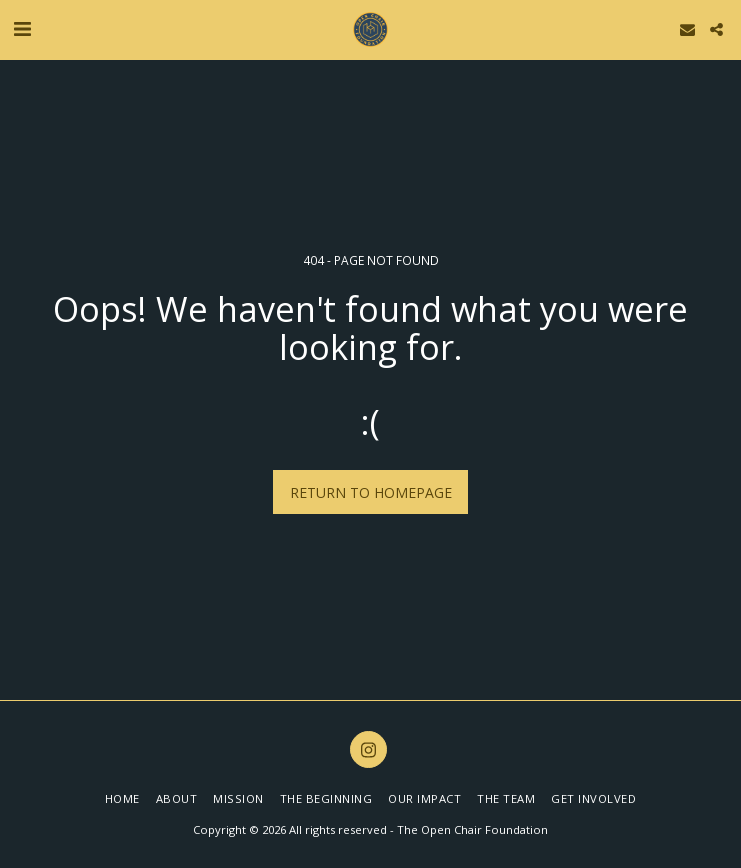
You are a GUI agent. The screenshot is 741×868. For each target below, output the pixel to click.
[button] (22, 28)
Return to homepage (371, 492)
